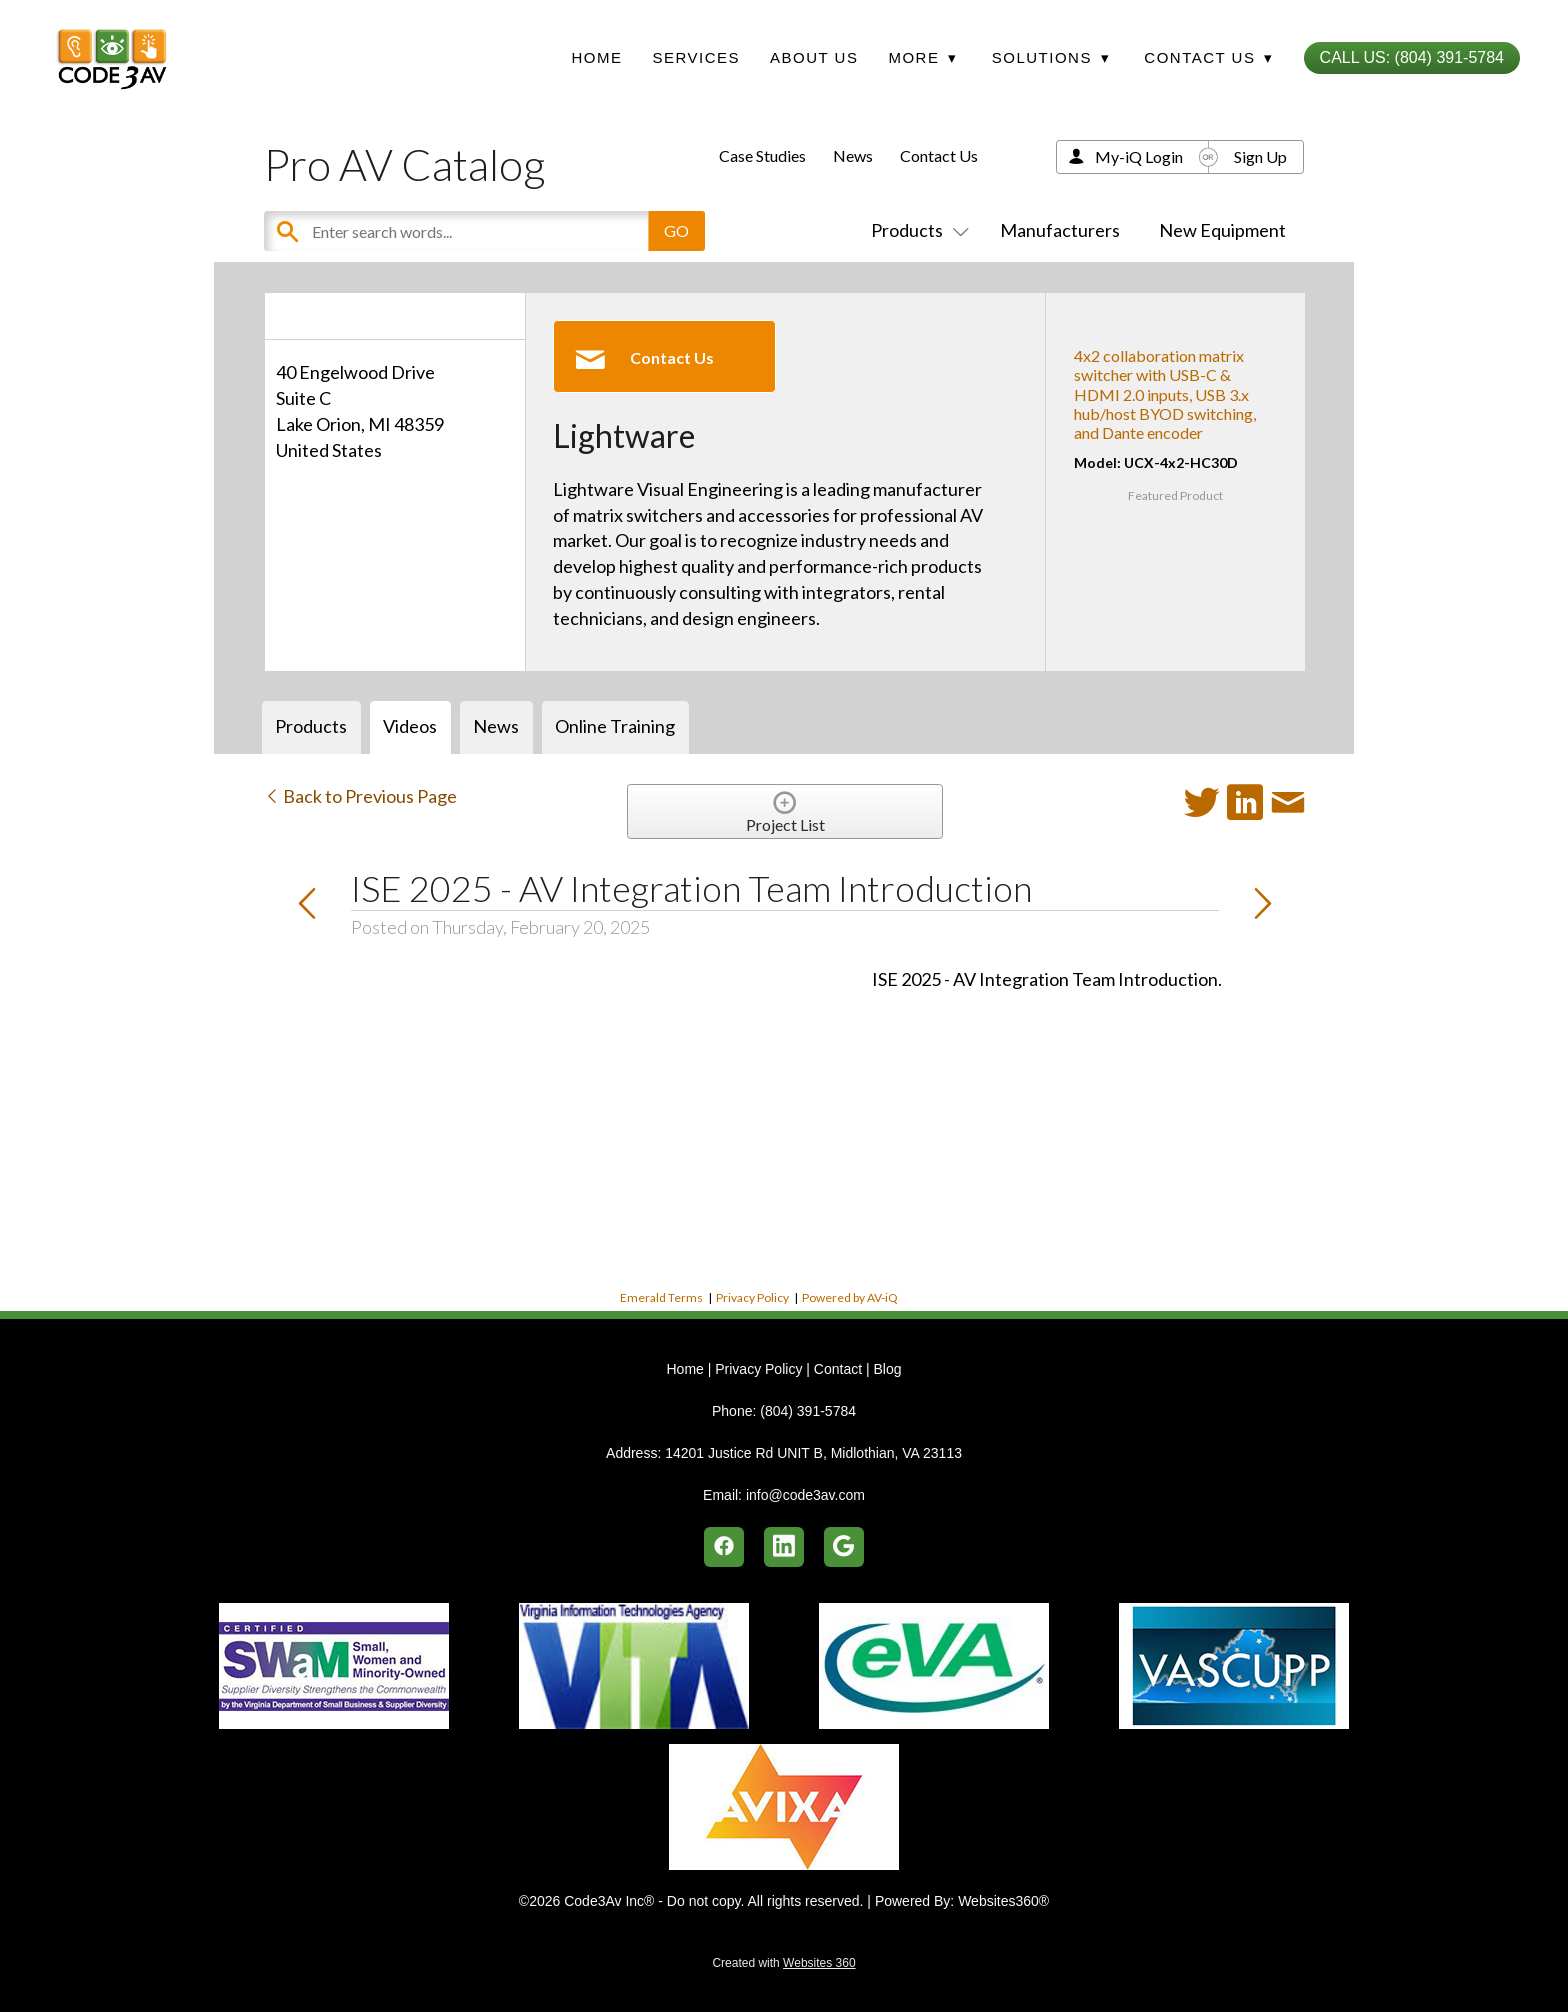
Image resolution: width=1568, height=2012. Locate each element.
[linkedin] (784, 1547)
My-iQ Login (1139, 156)
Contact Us (939, 155)
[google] (844, 1547)
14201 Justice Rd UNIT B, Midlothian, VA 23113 (813, 1453)
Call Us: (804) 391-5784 (1412, 57)
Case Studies (762, 155)
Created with (783, 1963)
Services (696, 57)
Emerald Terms (661, 1297)
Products (916, 230)
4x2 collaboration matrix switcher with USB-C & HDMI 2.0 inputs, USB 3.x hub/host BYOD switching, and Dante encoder (1165, 394)
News (853, 155)
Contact (838, 1369)
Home (596, 57)
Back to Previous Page (360, 796)
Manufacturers (1060, 230)
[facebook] (724, 1547)
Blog (887, 1369)
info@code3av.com (805, 1495)
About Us (814, 57)
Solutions (1051, 57)
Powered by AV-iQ (850, 1297)
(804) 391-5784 (808, 1411)
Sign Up (1260, 156)
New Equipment (1222, 230)
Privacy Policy (752, 1297)
